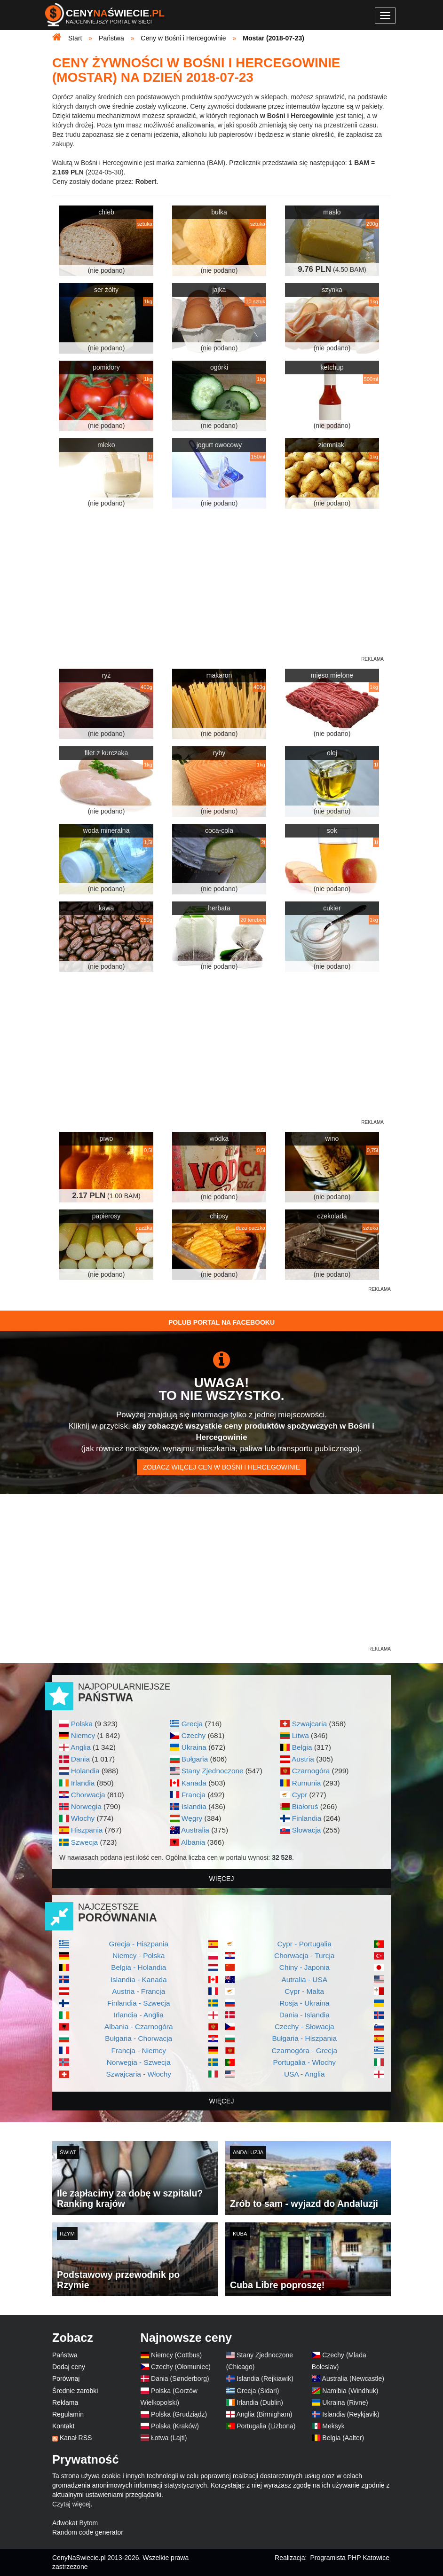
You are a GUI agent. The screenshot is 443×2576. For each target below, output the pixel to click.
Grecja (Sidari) (258, 2390)
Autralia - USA (304, 1979)
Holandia (85, 1771)
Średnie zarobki (75, 2390)
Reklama (65, 2402)
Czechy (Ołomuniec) (181, 2367)
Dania (80, 1759)
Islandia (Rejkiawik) (265, 2378)
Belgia (302, 1747)
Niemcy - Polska (138, 1956)
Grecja (192, 1724)
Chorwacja (88, 1795)
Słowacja (306, 1830)
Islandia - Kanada (139, 1979)
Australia (195, 1830)
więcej (221, 1878)
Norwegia (86, 1806)
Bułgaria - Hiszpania (304, 2038)
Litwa (300, 1735)
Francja (194, 1795)
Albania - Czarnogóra (138, 2027)
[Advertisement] (221, 1353)
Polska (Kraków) (175, 2426)
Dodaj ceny (68, 2367)
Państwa (65, 2355)
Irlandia (83, 1783)
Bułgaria (195, 1759)
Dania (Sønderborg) (180, 2378)
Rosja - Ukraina (304, 2003)
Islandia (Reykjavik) (350, 2414)
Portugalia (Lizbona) (266, 2426)
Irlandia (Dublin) (260, 2402)
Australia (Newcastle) (353, 2378)
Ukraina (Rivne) (345, 2402)
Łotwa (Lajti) (169, 2438)
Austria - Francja (138, 1991)
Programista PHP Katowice (349, 2557)
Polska (82, 1724)
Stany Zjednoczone (213, 1771)
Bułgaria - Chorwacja (138, 2038)
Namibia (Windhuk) (350, 2390)
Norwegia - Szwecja (139, 2062)
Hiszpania (87, 1830)
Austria (303, 1759)
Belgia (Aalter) (343, 2438)
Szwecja (84, 1842)
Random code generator (87, 2532)
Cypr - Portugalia (304, 1944)
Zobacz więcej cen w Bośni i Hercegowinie (221, 1467)
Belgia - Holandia (138, 1967)
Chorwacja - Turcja (304, 1956)
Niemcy (83, 1735)
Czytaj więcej (71, 2504)
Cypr (300, 1795)
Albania (193, 1842)
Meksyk (333, 2426)
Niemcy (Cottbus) (176, 2355)
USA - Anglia (304, 2074)
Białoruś (305, 1806)
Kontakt (63, 2426)
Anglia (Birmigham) (264, 2414)
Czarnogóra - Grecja (304, 2050)
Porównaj (65, 2378)
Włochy (83, 1818)
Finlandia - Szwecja (138, 2003)
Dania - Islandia (304, 2015)
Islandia (194, 1806)
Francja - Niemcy (138, 2050)
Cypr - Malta (304, 1991)
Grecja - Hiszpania (138, 1944)
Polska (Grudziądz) (179, 2414)
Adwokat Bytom (75, 2523)
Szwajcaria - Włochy (138, 2074)
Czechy (194, 1735)
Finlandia (306, 1818)
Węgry (192, 1818)
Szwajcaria (309, 1724)
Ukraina (194, 1747)
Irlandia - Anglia (139, 2015)
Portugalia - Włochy (304, 2062)
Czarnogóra (311, 1771)
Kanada (194, 1783)
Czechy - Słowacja (304, 2027)
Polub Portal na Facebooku (221, 1322)
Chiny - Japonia (304, 1967)
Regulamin (68, 2414)
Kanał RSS (76, 2438)
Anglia (81, 1747)
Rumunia (306, 1783)
